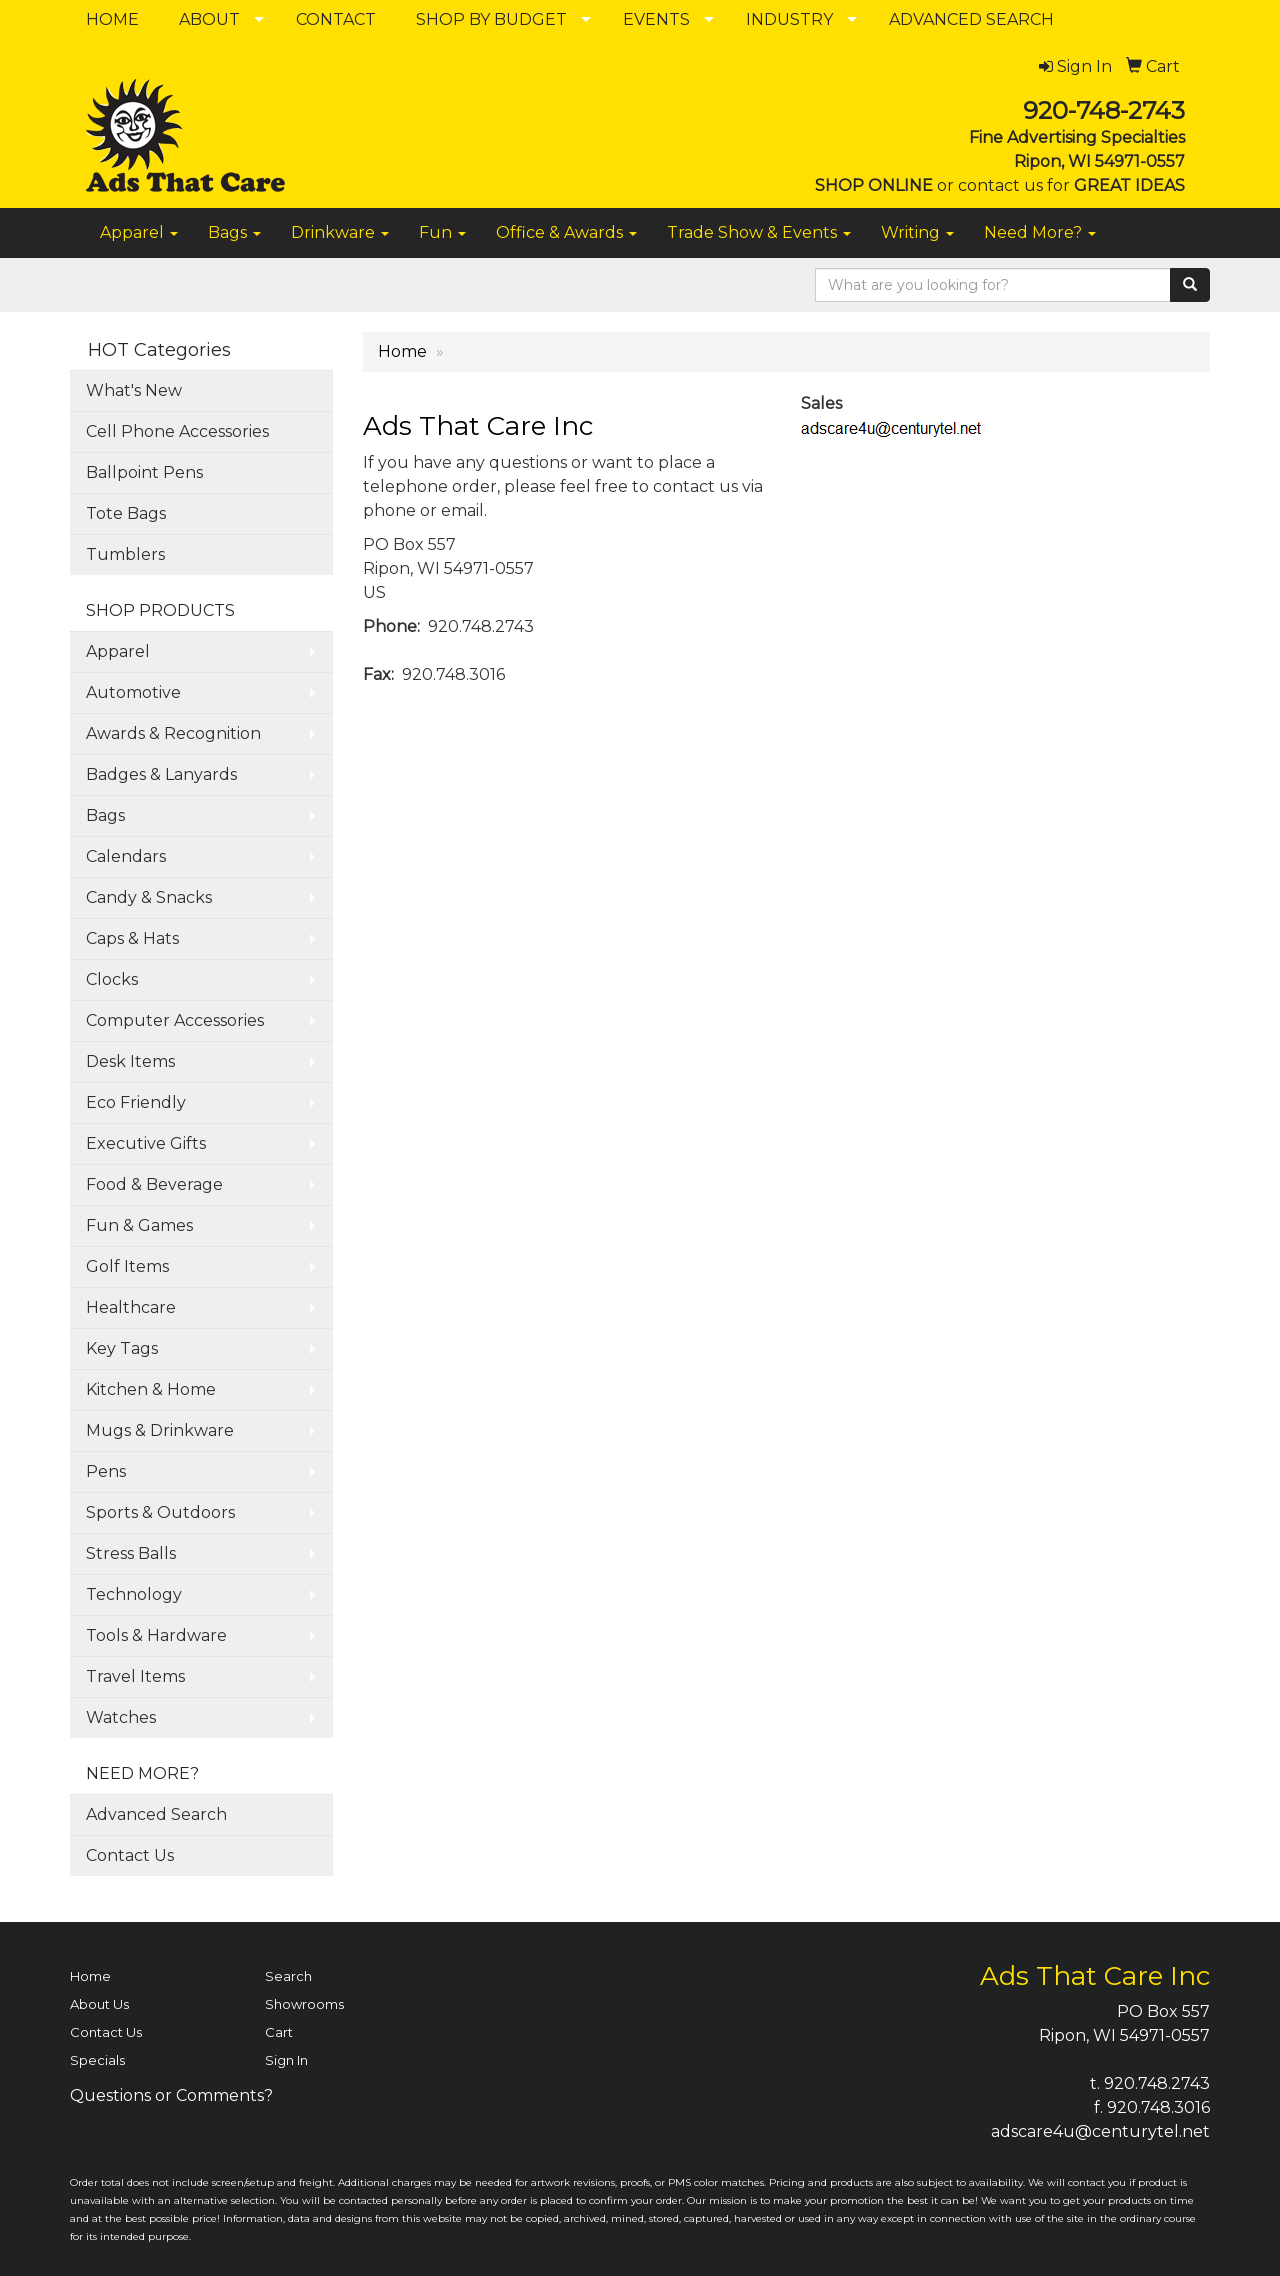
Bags (234, 232)
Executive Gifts (146, 1143)
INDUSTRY (789, 19)
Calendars (126, 856)
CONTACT (336, 19)
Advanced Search (156, 1814)
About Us (99, 2004)
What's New (134, 390)
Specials (97, 2060)
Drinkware (340, 232)
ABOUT (209, 19)
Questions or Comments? (171, 2095)
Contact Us (130, 1855)
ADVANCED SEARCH (971, 19)
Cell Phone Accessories (177, 431)
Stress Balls (131, 1553)
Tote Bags (126, 513)
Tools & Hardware (156, 1635)
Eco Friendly (136, 1102)
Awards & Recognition (173, 733)
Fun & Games (139, 1225)
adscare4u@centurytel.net (1100, 2131)
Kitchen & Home (151, 1389)
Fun (442, 232)
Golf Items (127, 1266)
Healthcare (131, 1307)
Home (402, 351)
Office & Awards (566, 232)
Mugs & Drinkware (160, 1430)
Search (288, 1976)
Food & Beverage (154, 1184)
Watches (121, 1717)
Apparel (139, 232)
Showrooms (304, 2004)
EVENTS (656, 19)
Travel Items (135, 1676)
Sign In (286, 2060)
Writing (917, 232)
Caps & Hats (132, 938)
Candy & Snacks (149, 897)
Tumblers (125, 554)
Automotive (133, 692)
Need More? (1040, 232)
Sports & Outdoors (160, 1512)
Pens (106, 1471)
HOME (112, 19)
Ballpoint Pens (144, 472)
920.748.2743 (1157, 2083)
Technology (134, 1594)
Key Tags (122, 1348)
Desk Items (130, 1061)
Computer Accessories (175, 1020)
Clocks (112, 979)
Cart (279, 2032)
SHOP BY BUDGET (491, 19)
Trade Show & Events (759, 232)
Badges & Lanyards (161, 774)
